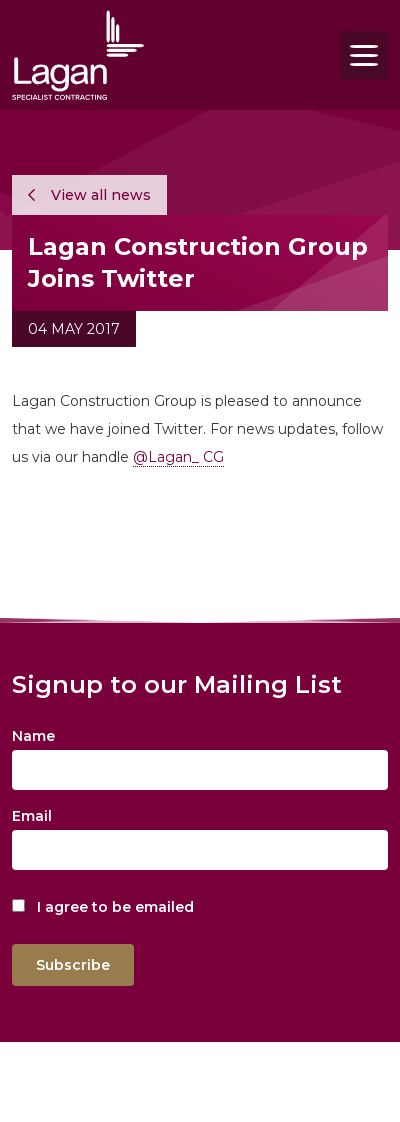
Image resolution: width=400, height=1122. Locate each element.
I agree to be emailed (115, 907)
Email (32, 816)
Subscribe (73, 965)
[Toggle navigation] (364, 55)
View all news (89, 195)
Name (33, 736)
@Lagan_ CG (178, 457)
